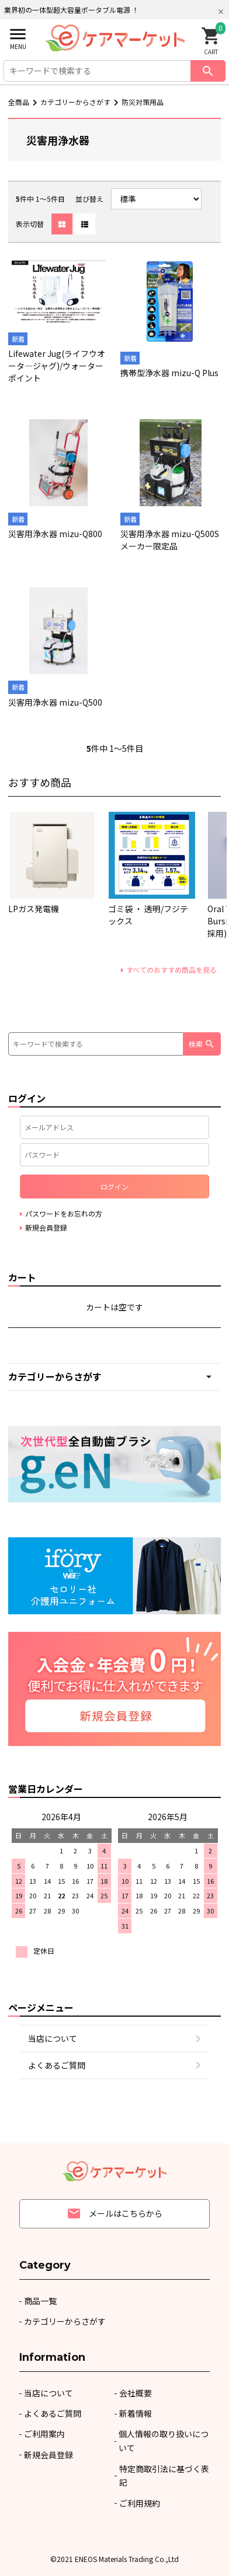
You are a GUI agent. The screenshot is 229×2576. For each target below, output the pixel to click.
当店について (52, 2038)
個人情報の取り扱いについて (164, 2441)
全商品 (18, 102)
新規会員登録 (48, 2455)
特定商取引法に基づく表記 (164, 2476)
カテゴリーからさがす (75, 102)
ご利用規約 (139, 2503)
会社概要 (135, 2393)
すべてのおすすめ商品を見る (171, 970)
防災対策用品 (143, 102)
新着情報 (135, 2413)
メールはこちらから (114, 2213)
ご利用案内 (44, 2434)
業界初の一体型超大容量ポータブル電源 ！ (71, 10)
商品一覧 (40, 2301)
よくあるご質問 (56, 2065)
